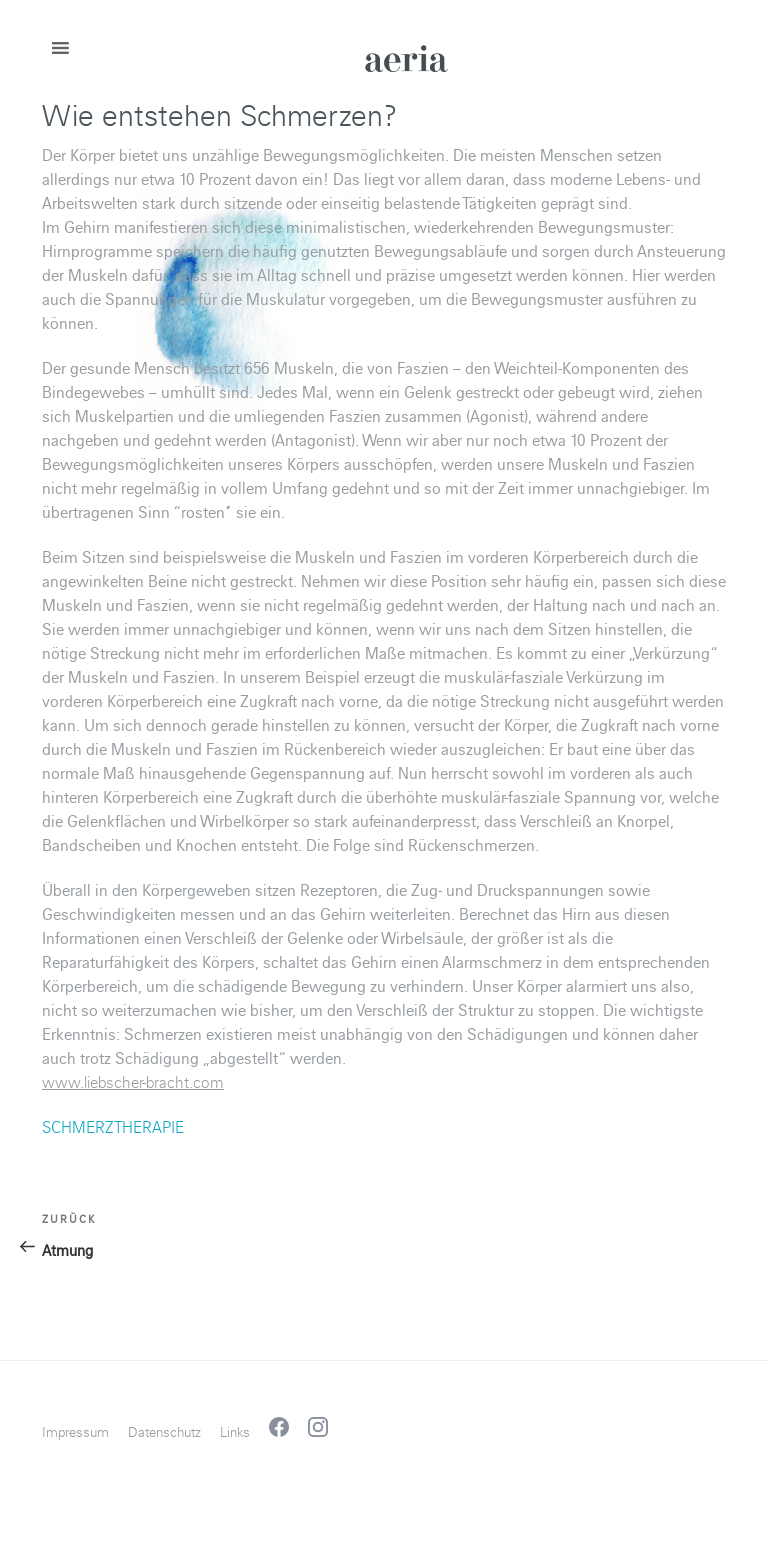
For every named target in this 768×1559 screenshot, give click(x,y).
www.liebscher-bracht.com (133, 1083)
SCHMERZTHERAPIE (113, 1128)
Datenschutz (164, 1432)
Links (235, 1432)
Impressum (75, 1432)
